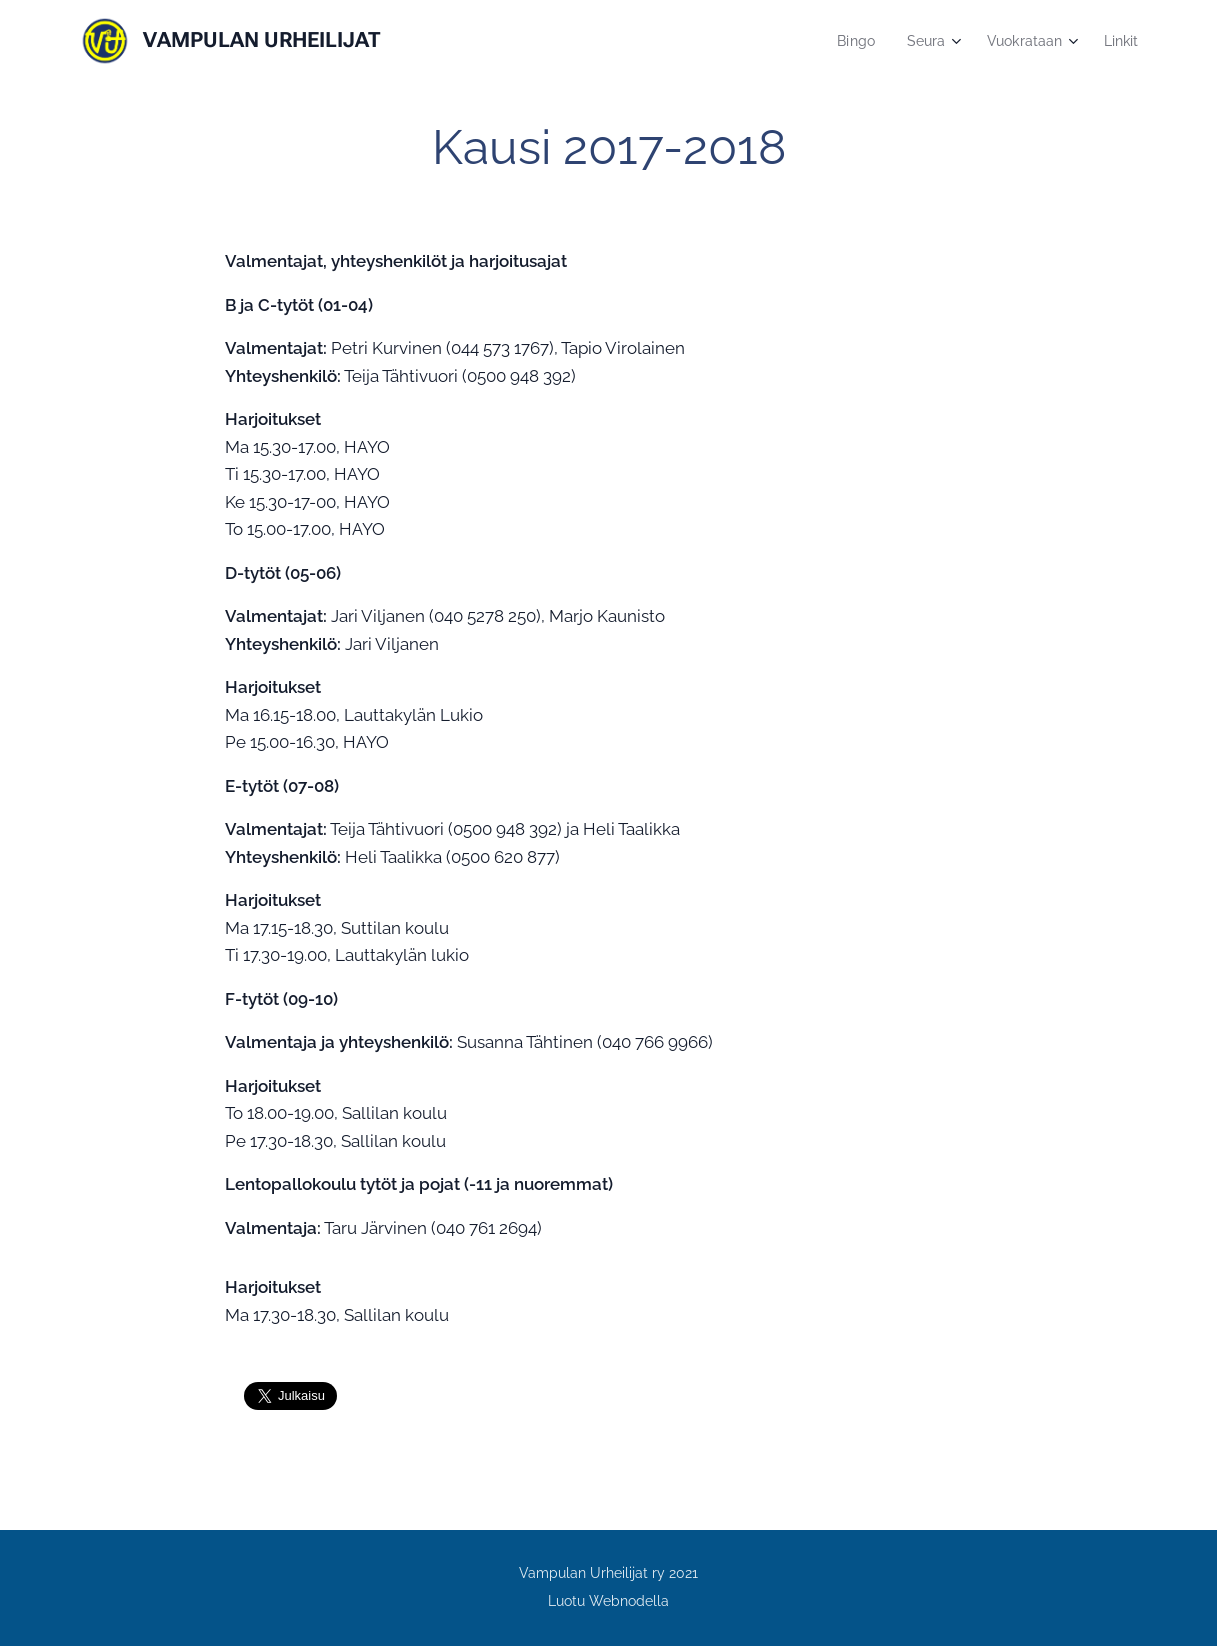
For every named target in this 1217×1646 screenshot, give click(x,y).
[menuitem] (847, 41)
